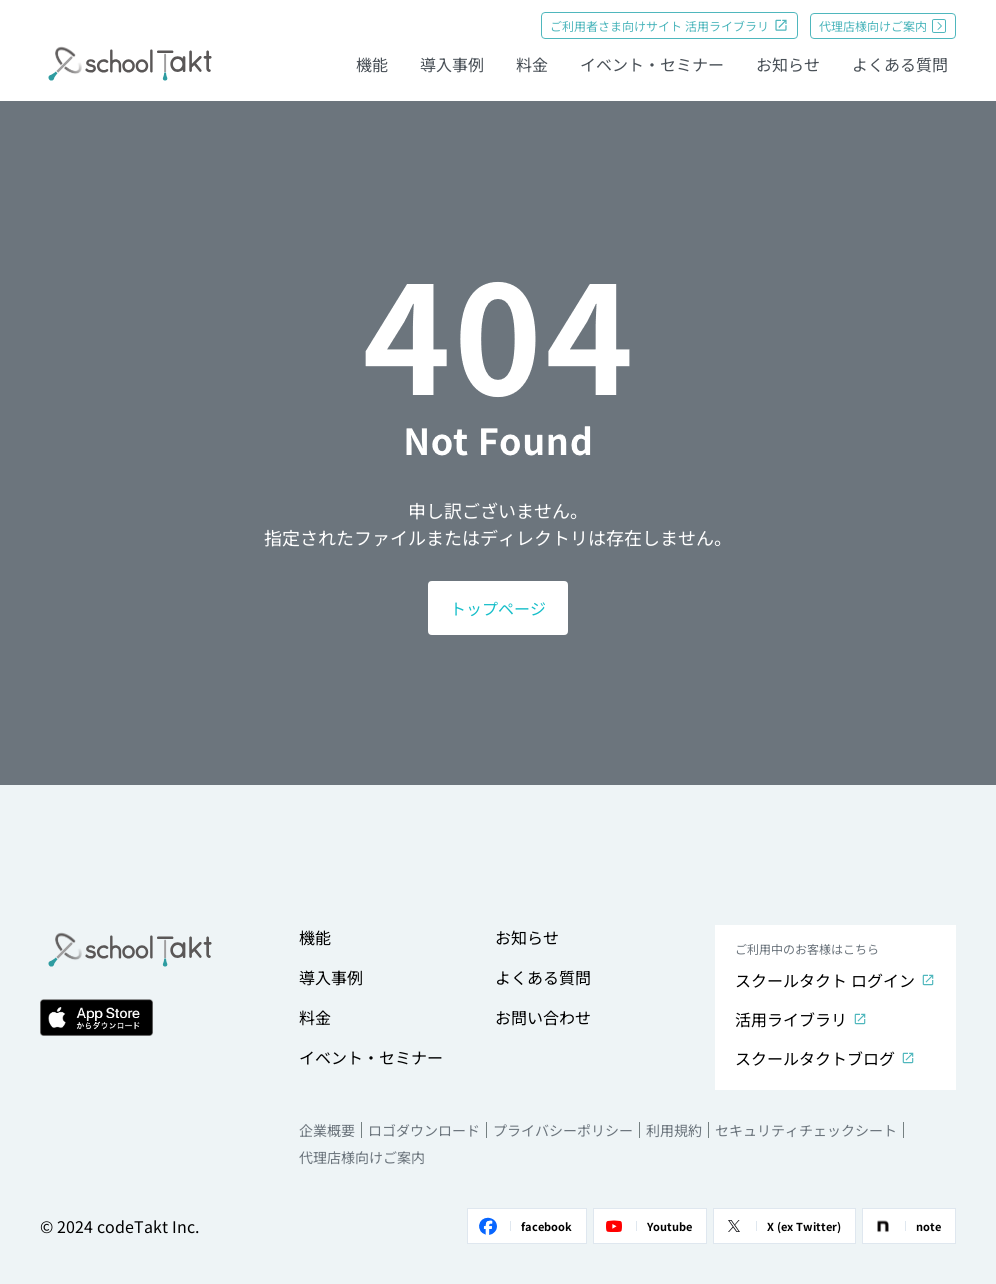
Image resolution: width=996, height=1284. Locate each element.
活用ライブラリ (801, 1019)
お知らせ (788, 64)
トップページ (498, 608)
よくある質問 (900, 64)
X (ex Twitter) (781, 1226)
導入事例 (452, 64)
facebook (524, 1226)
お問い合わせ (543, 1017)
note (906, 1226)
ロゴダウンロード (424, 1130)
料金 (532, 64)
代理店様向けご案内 (883, 25)
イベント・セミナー (652, 64)
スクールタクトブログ (825, 1058)
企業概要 (327, 1130)
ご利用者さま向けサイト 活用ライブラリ (669, 25)
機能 (372, 64)
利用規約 (674, 1130)
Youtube (647, 1226)
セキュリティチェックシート (806, 1130)
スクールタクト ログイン (835, 980)
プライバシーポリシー (563, 1130)
